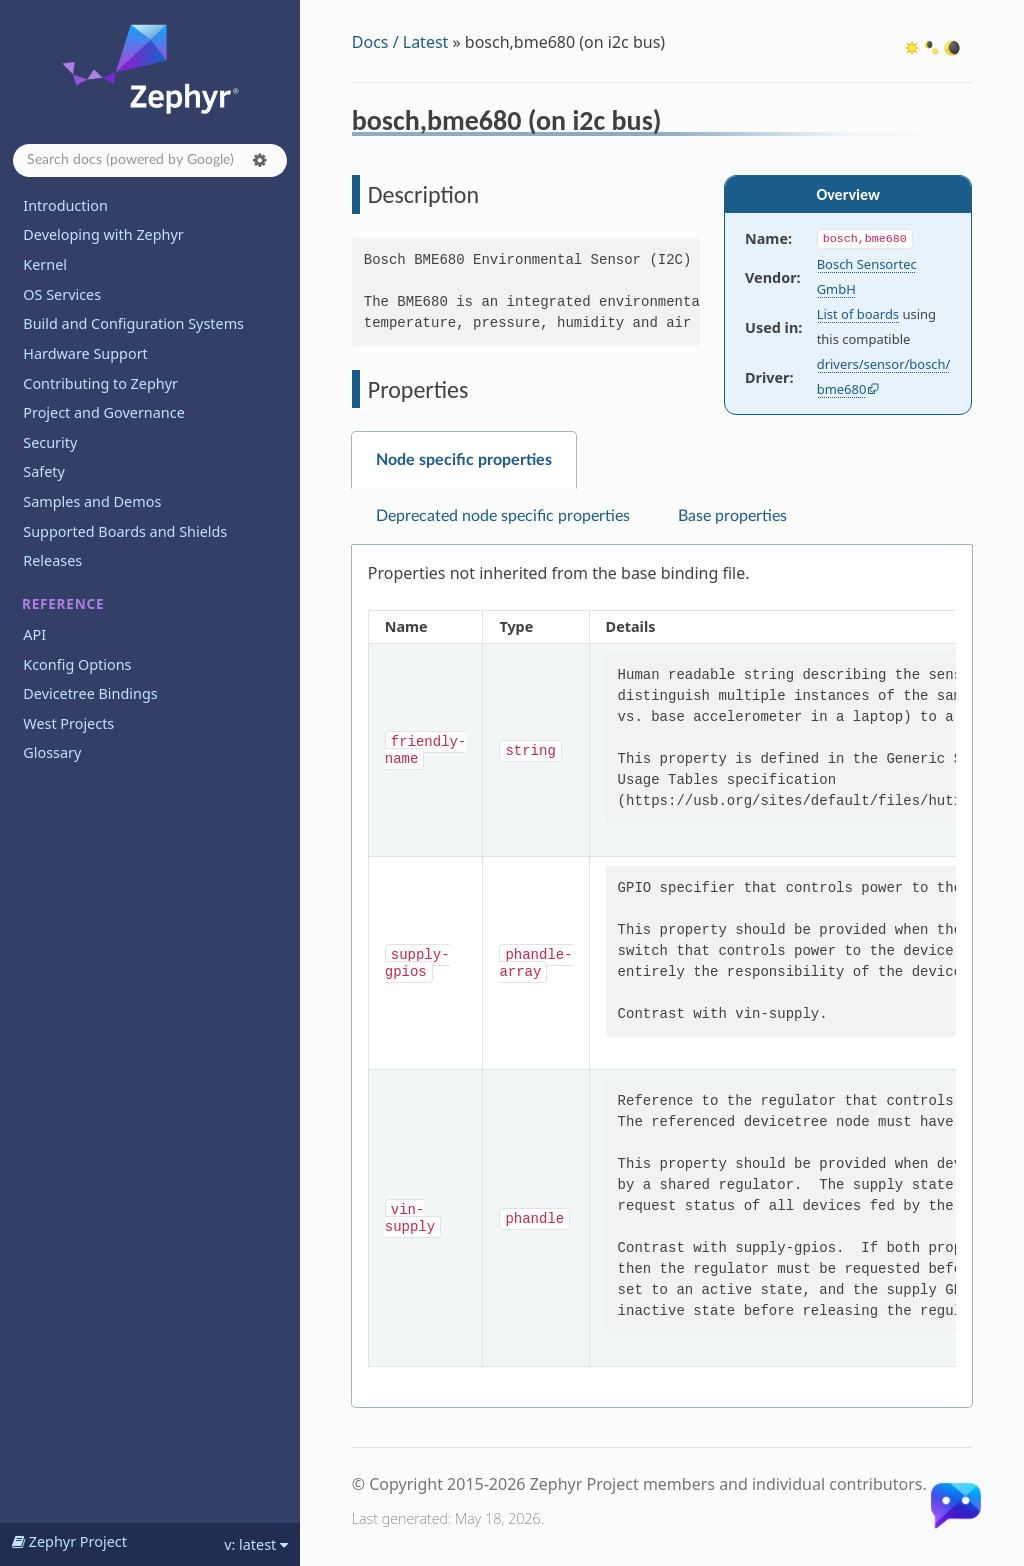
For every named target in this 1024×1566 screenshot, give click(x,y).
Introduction (65, 205)
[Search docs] (150, 160)
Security (50, 442)
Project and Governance (103, 412)
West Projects (68, 723)
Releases (52, 560)
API (34, 634)
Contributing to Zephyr (100, 383)
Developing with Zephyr (103, 234)
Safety (44, 471)
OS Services (62, 294)
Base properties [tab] (732, 516)
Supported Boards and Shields (125, 531)
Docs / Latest (400, 42)
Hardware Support (85, 353)
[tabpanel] (662, 976)
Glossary (52, 752)
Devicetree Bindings (90, 693)
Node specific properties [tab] (464, 460)
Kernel (45, 264)
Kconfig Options (77, 664)
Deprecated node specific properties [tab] (503, 516)
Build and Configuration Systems (133, 323)
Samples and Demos (92, 501)
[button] (260, 160)
